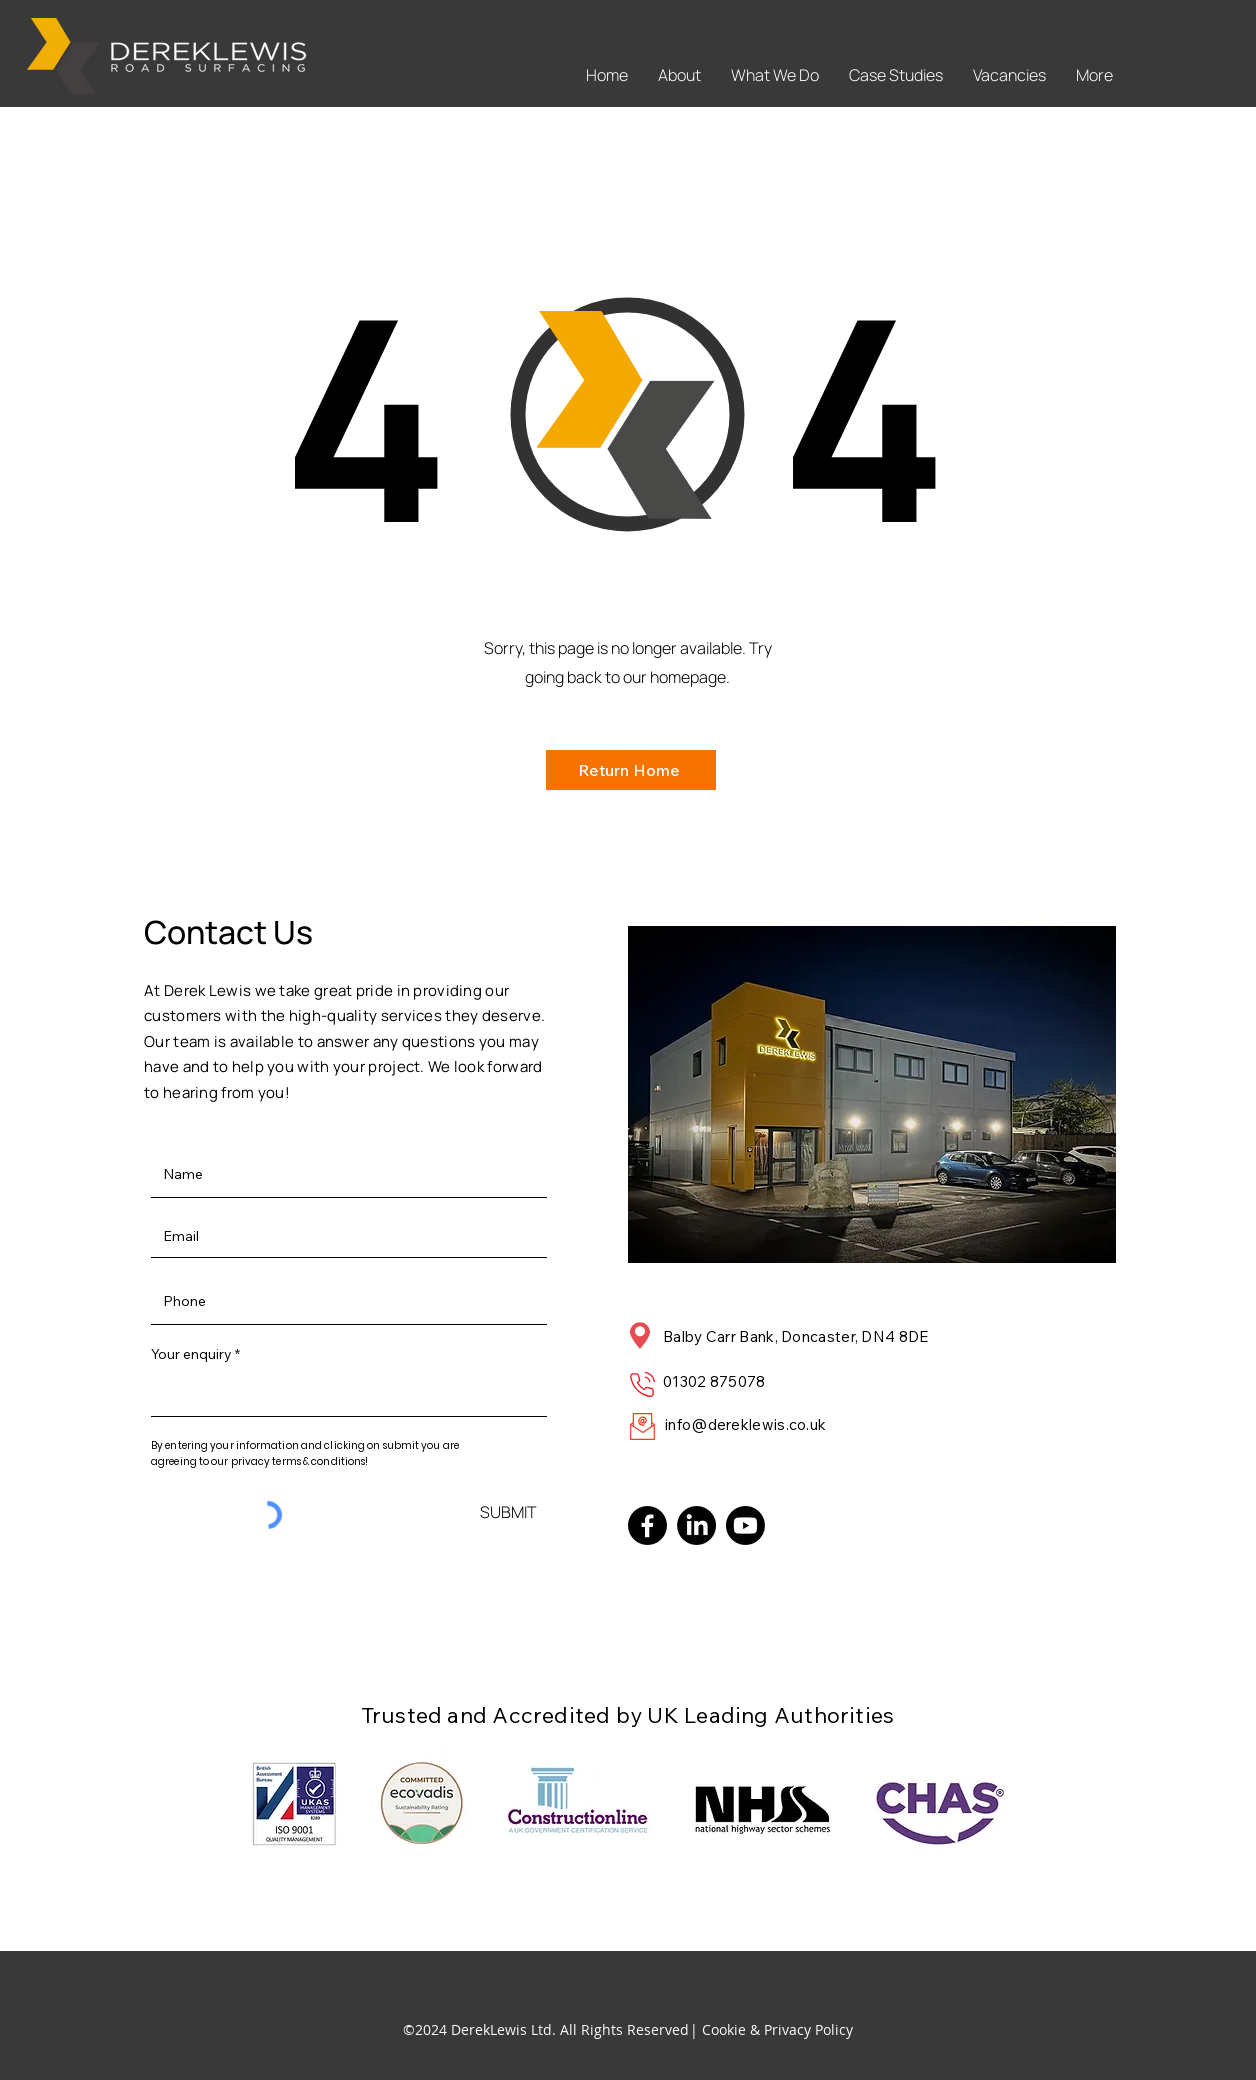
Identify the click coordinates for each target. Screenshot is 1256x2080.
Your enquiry (191, 1354)
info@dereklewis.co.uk (745, 1424)
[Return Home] (631, 770)
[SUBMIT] (508, 1511)
